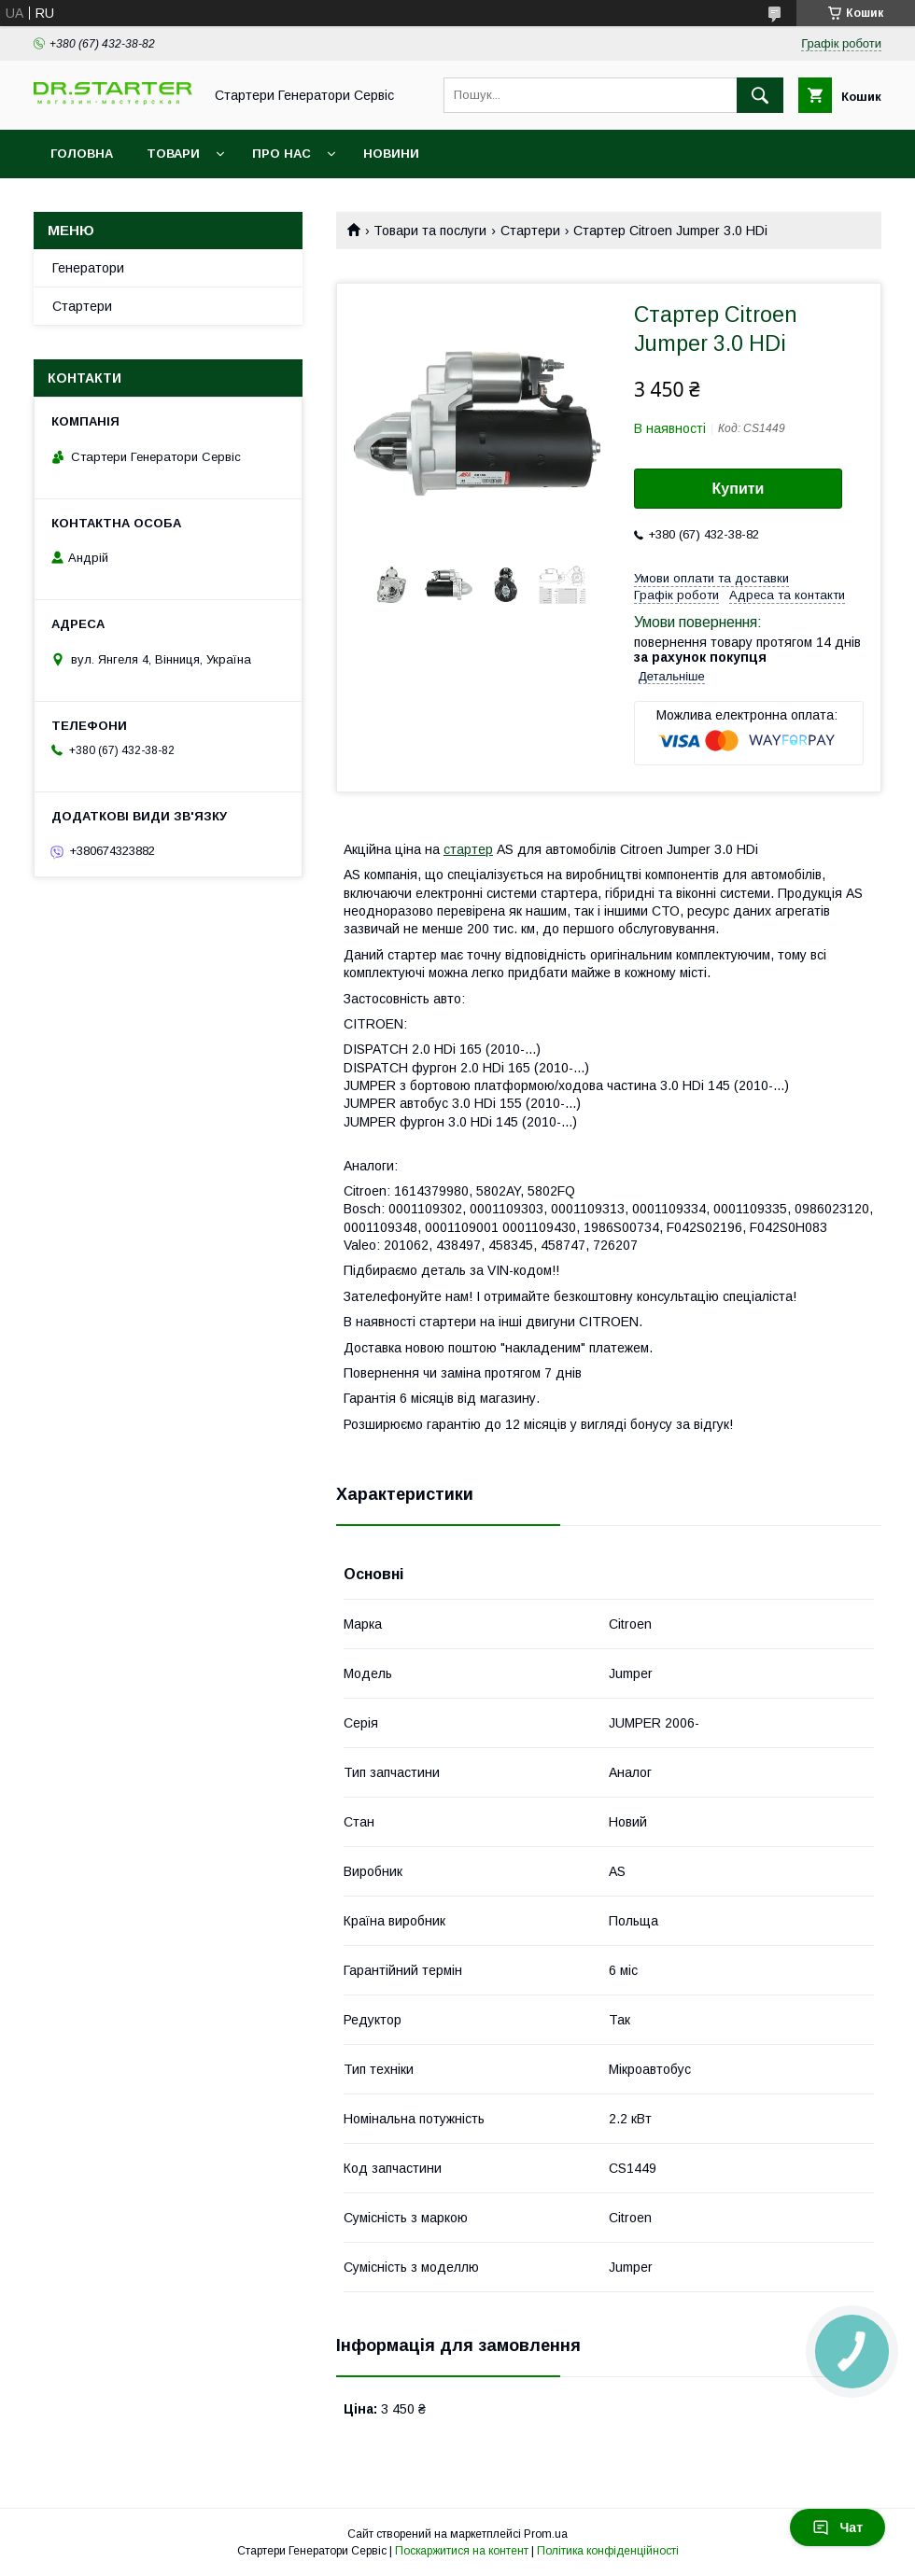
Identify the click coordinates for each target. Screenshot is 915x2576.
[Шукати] (760, 95)
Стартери (530, 230)
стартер (468, 849)
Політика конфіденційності (608, 2550)
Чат (837, 2527)
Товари (173, 154)
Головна (81, 154)
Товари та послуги (429, 230)
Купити (738, 489)
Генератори (88, 267)
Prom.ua (546, 2534)
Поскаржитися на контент (461, 2550)
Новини (391, 154)
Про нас (281, 154)
